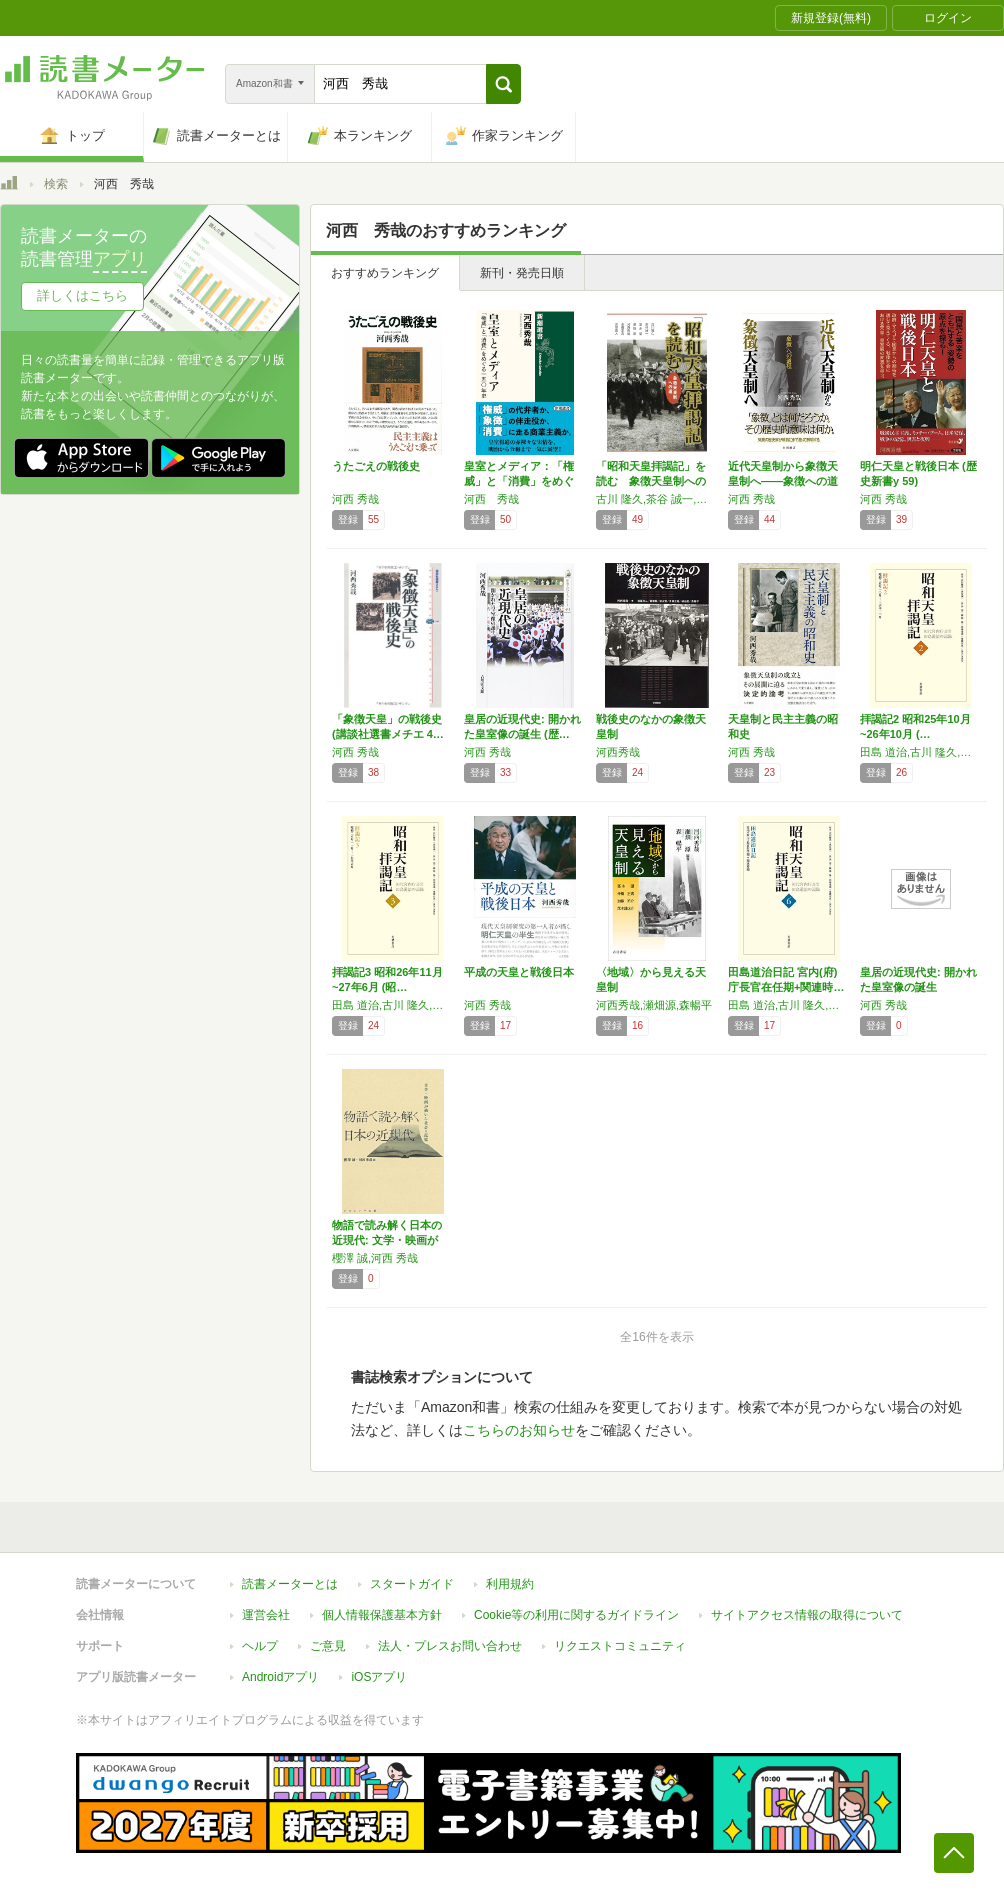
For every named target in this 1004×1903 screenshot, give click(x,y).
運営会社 (266, 1615)
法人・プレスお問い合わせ (450, 1646)
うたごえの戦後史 (376, 466)
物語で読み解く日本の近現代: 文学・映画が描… (387, 1240)
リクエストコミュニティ (620, 1646)
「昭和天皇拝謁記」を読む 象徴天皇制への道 (651, 481)
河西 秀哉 (355, 499)
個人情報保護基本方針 (382, 1615)
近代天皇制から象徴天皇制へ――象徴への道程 (783, 481)
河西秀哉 (618, 752)
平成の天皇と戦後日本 (519, 972)
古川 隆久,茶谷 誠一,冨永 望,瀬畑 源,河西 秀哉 (657, 499)
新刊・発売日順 (522, 273)
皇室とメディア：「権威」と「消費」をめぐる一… (519, 481)
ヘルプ (260, 1646)
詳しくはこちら (82, 295)
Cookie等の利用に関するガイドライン (576, 1615)
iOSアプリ (379, 1677)
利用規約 (510, 1584)
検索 (56, 184)
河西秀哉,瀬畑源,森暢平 (654, 1005)
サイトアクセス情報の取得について (807, 1615)
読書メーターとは (290, 1584)
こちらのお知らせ (519, 1430)
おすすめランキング (385, 273)
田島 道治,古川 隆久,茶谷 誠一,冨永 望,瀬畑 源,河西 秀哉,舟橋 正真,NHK (393, 1005)
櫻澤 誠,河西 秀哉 (375, 1258)
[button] (503, 84)
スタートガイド (412, 1584)
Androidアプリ (280, 1677)
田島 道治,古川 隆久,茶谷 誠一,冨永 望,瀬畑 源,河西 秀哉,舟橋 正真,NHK (921, 752)
